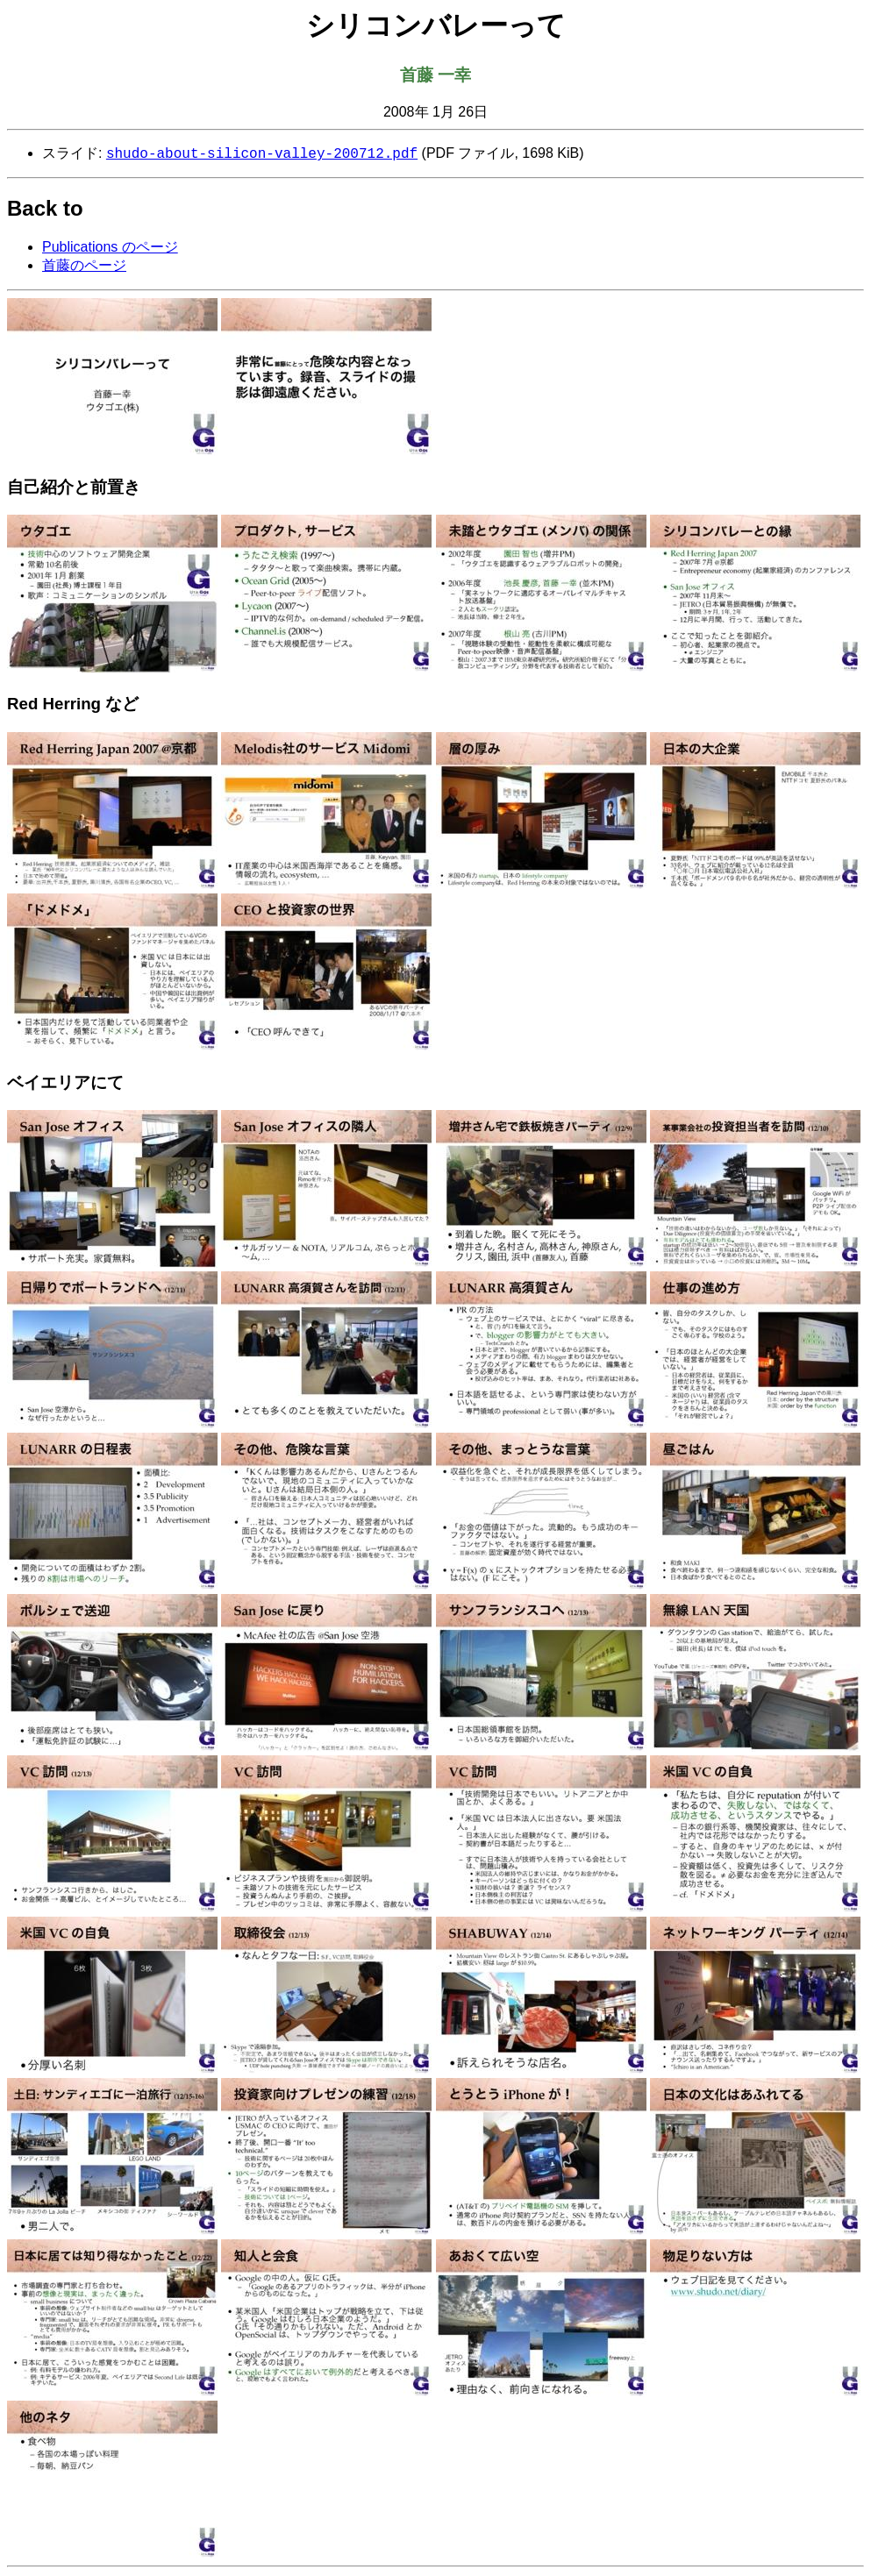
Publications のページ (110, 248)
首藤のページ (84, 267)
